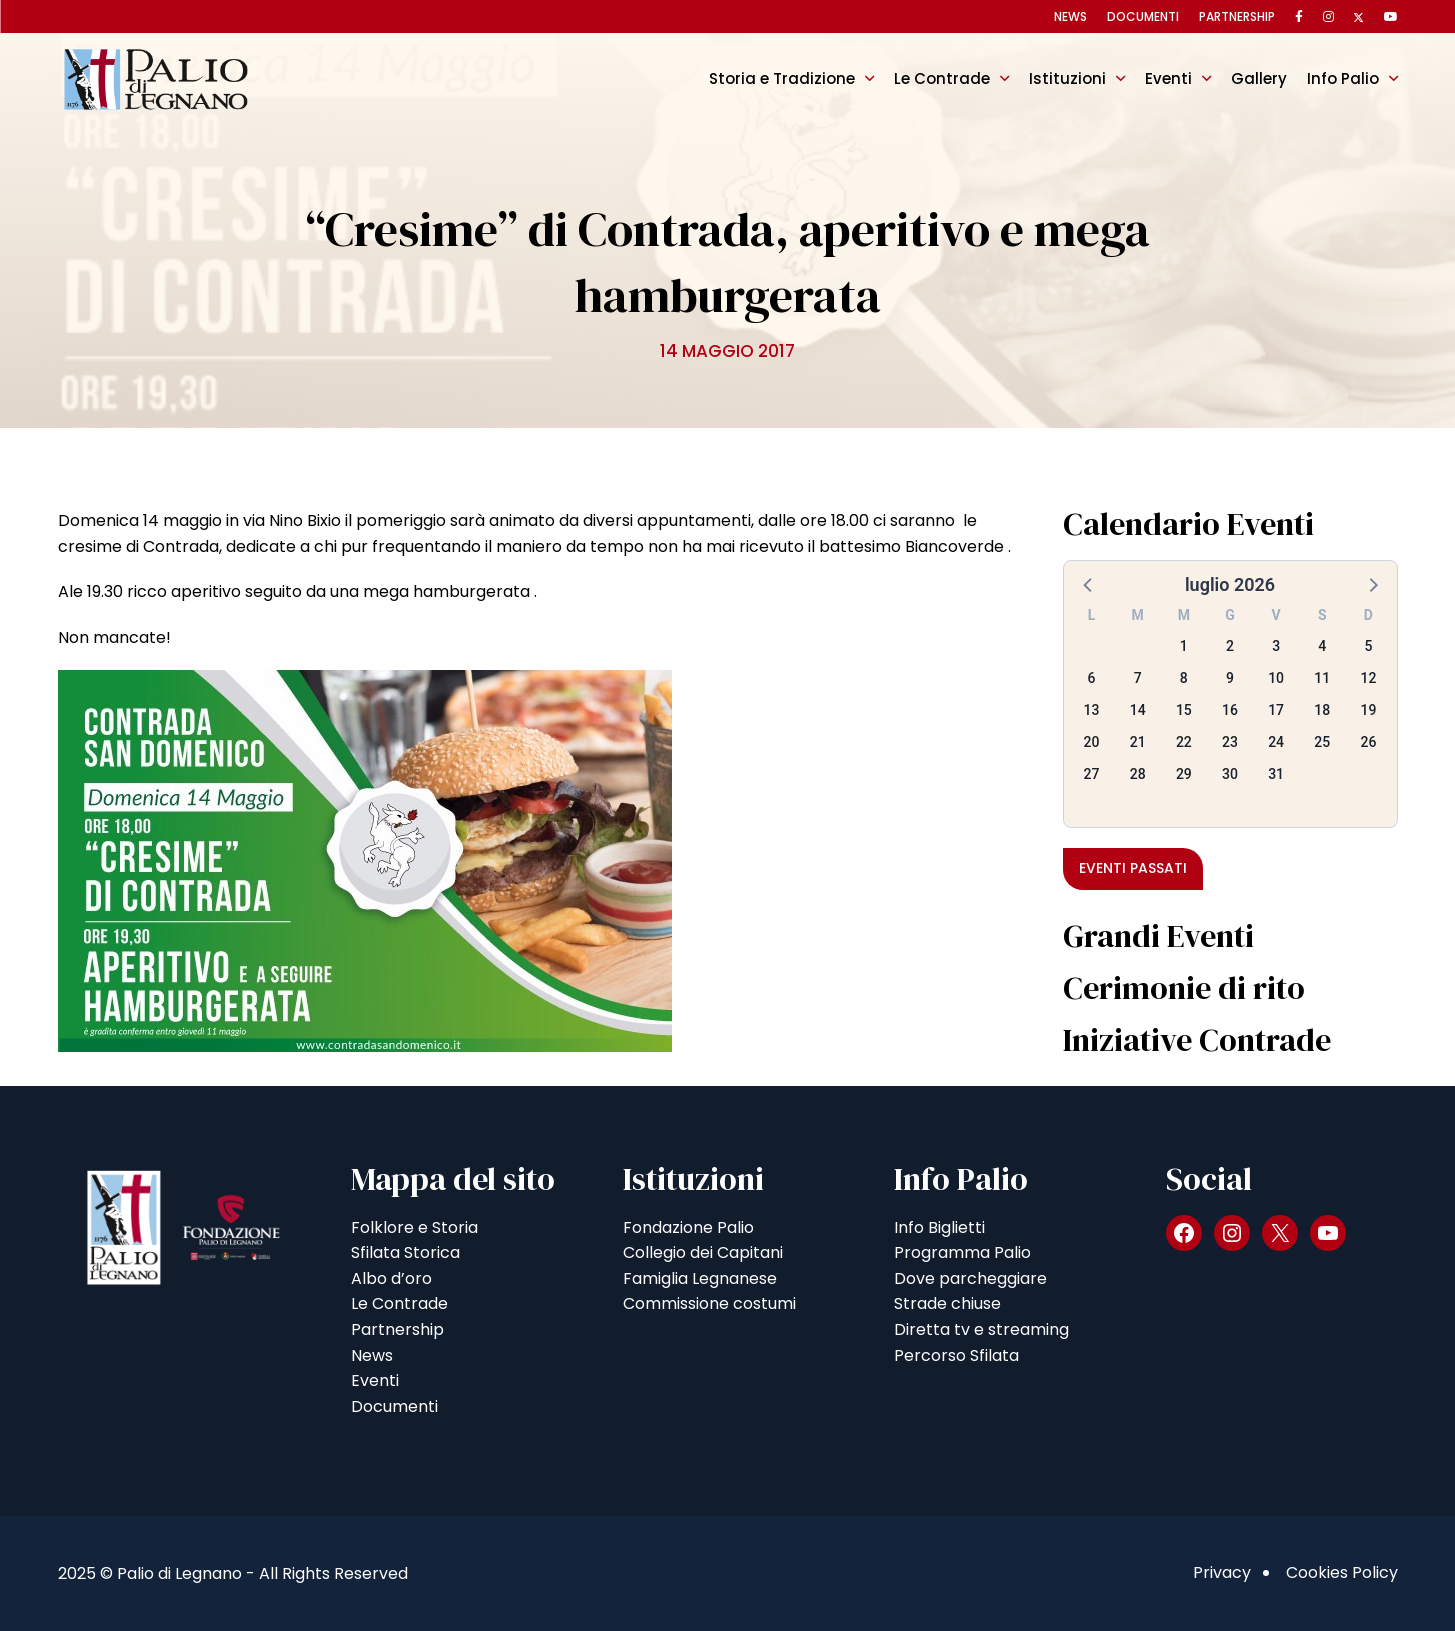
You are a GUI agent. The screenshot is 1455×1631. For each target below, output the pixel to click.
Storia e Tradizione (782, 78)
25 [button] (1322, 742)
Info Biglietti (939, 1227)
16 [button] (1230, 710)
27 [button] (1092, 774)
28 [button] (1138, 774)
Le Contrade (942, 78)
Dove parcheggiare (970, 1278)
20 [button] (1092, 742)
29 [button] (1184, 774)
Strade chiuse (947, 1303)
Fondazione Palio (688, 1227)
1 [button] (1184, 646)
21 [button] (1138, 742)
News (1070, 16)
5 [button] (1368, 646)
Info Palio (1343, 78)
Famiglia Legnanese (700, 1278)
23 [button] (1230, 742)
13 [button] (1092, 710)
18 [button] (1322, 710)
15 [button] (1184, 710)
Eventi (1168, 78)
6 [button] (1092, 678)
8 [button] (1184, 678)
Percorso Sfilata (956, 1355)
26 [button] (1368, 742)
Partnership (1237, 16)
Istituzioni (1067, 78)
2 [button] (1230, 646)
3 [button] (1276, 646)
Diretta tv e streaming (981, 1329)
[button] (1089, 584)
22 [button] (1184, 742)
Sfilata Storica (405, 1252)
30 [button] (1230, 774)
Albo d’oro (391, 1278)
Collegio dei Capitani (703, 1252)
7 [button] (1138, 678)
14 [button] (1138, 710)
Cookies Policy (1342, 1572)
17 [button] (1276, 710)
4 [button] (1322, 646)
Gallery (1259, 78)
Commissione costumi (709, 1303)
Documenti (1143, 16)
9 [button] (1230, 678)
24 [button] (1276, 742)
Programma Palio (962, 1252)
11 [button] (1322, 678)
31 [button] (1276, 774)
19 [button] (1368, 710)
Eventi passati (1133, 868)
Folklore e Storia (414, 1227)
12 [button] (1368, 678)
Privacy (1222, 1572)
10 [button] (1276, 678)
